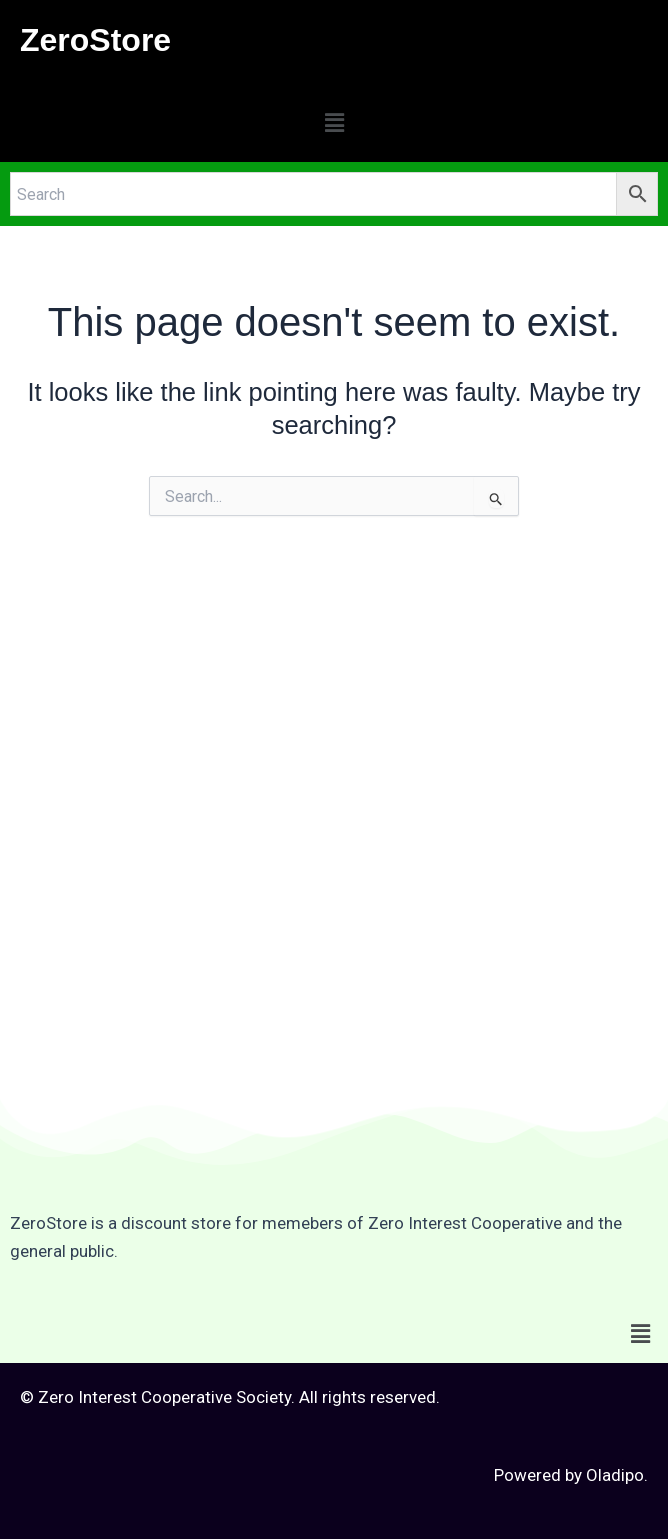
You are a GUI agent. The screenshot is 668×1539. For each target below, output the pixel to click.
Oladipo (615, 1475)
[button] (334, 123)
